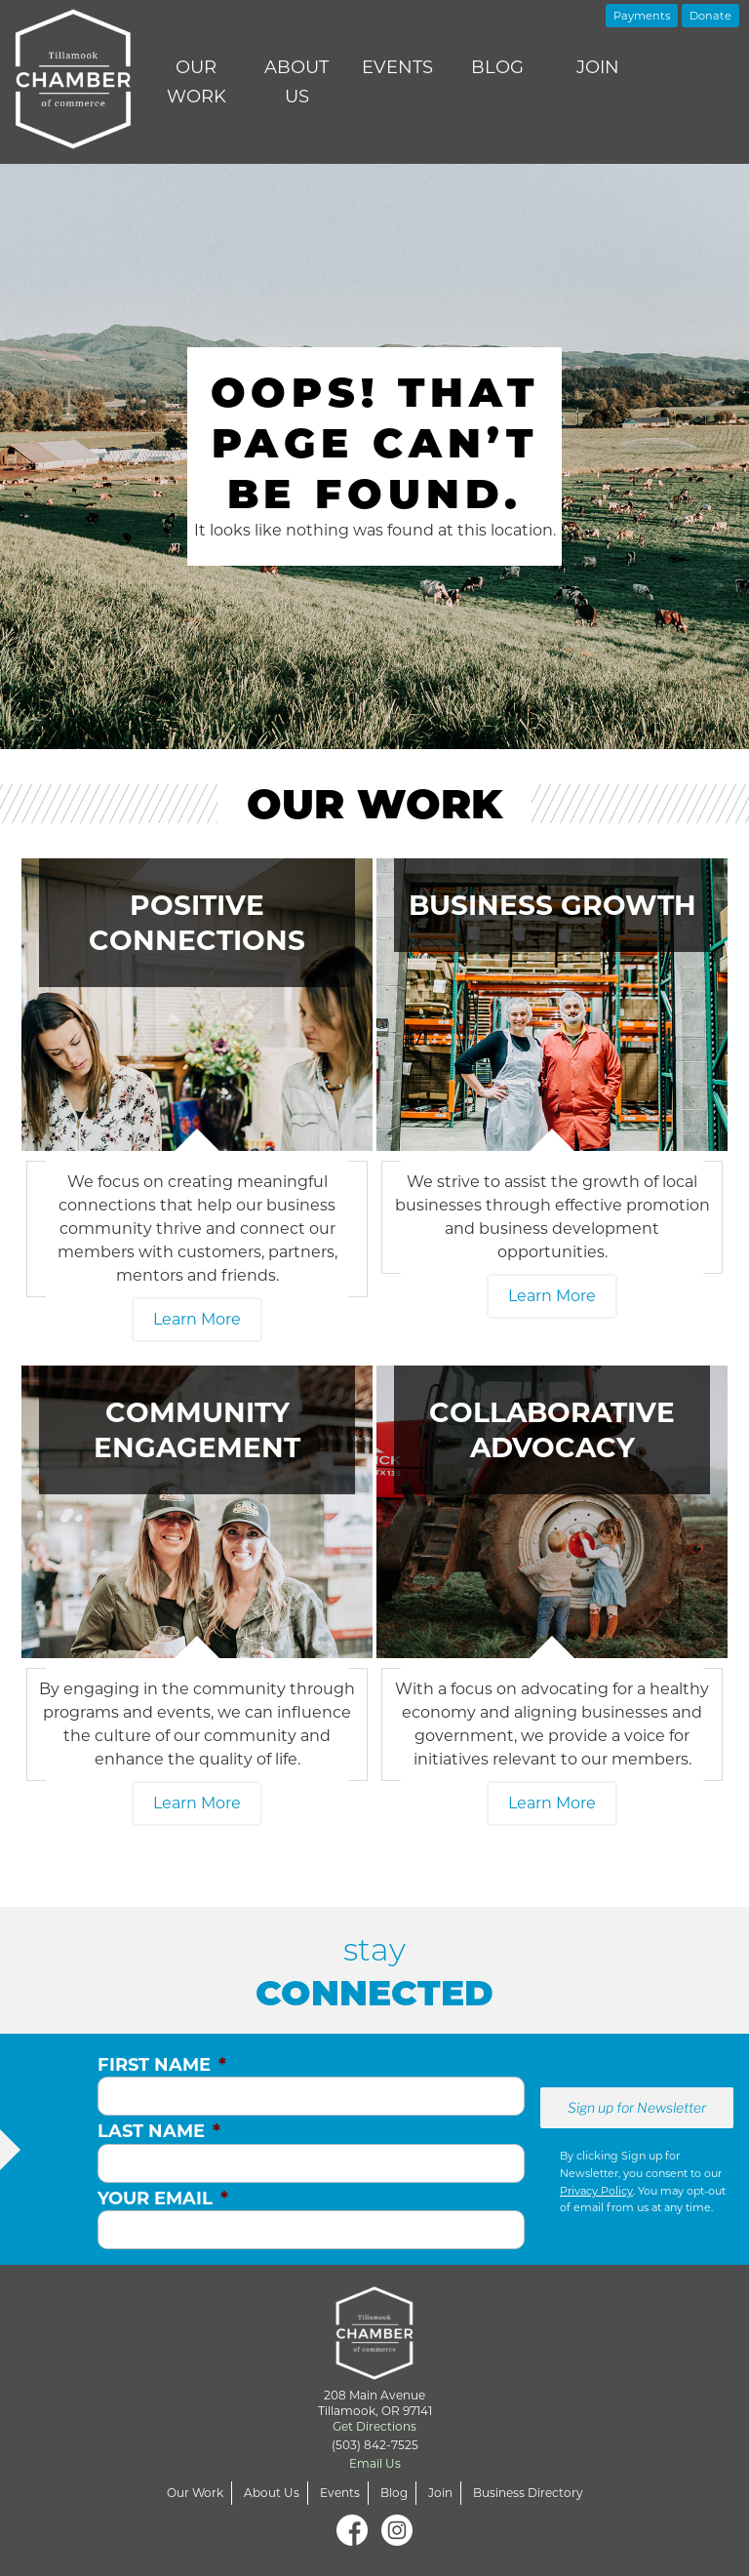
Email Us (375, 2463)
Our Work (196, 82)
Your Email (163, 2198)
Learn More (197, 1319)
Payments (641, 15)
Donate (710, 15)
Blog (497, 67)
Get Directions (374, 2426)
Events (397, 67)
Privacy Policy (596, 2191)
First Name (162, 2065)
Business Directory (528, 2492)
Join (597, 67)
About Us (296, 82)
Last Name (159, 2131)
